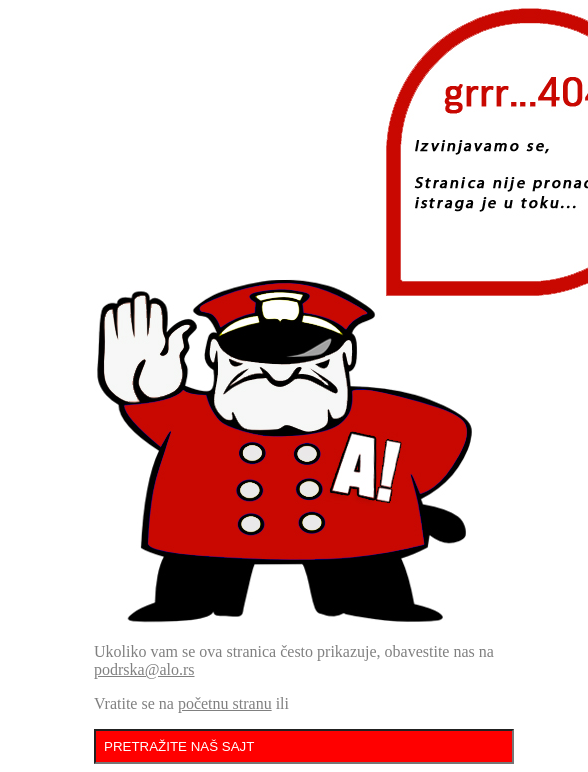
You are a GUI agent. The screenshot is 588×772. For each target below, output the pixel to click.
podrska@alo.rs (144, 669)
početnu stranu (225, 703)
